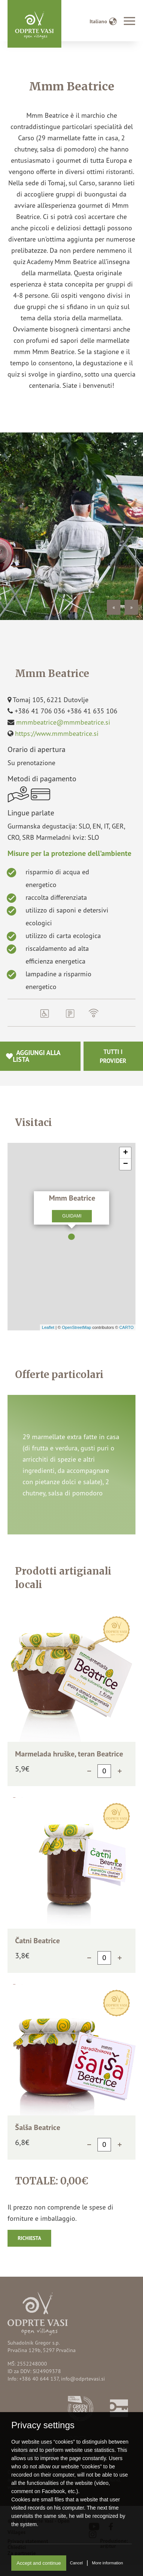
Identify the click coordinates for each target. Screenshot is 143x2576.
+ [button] (125, 1153)
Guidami (71, 1216)
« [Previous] (114, 607)
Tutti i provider (113, 1056)
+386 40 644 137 (39, 2378)
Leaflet (48, 1327)
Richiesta (29, 2238)
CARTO (126, 1327)
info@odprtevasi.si (83, 2378)
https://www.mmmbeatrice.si (57, 733)
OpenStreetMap (76, 1327)
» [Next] (131, 607)
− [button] (125, 1164)
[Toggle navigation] (129, 22)
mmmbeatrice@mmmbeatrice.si (63, 722)
